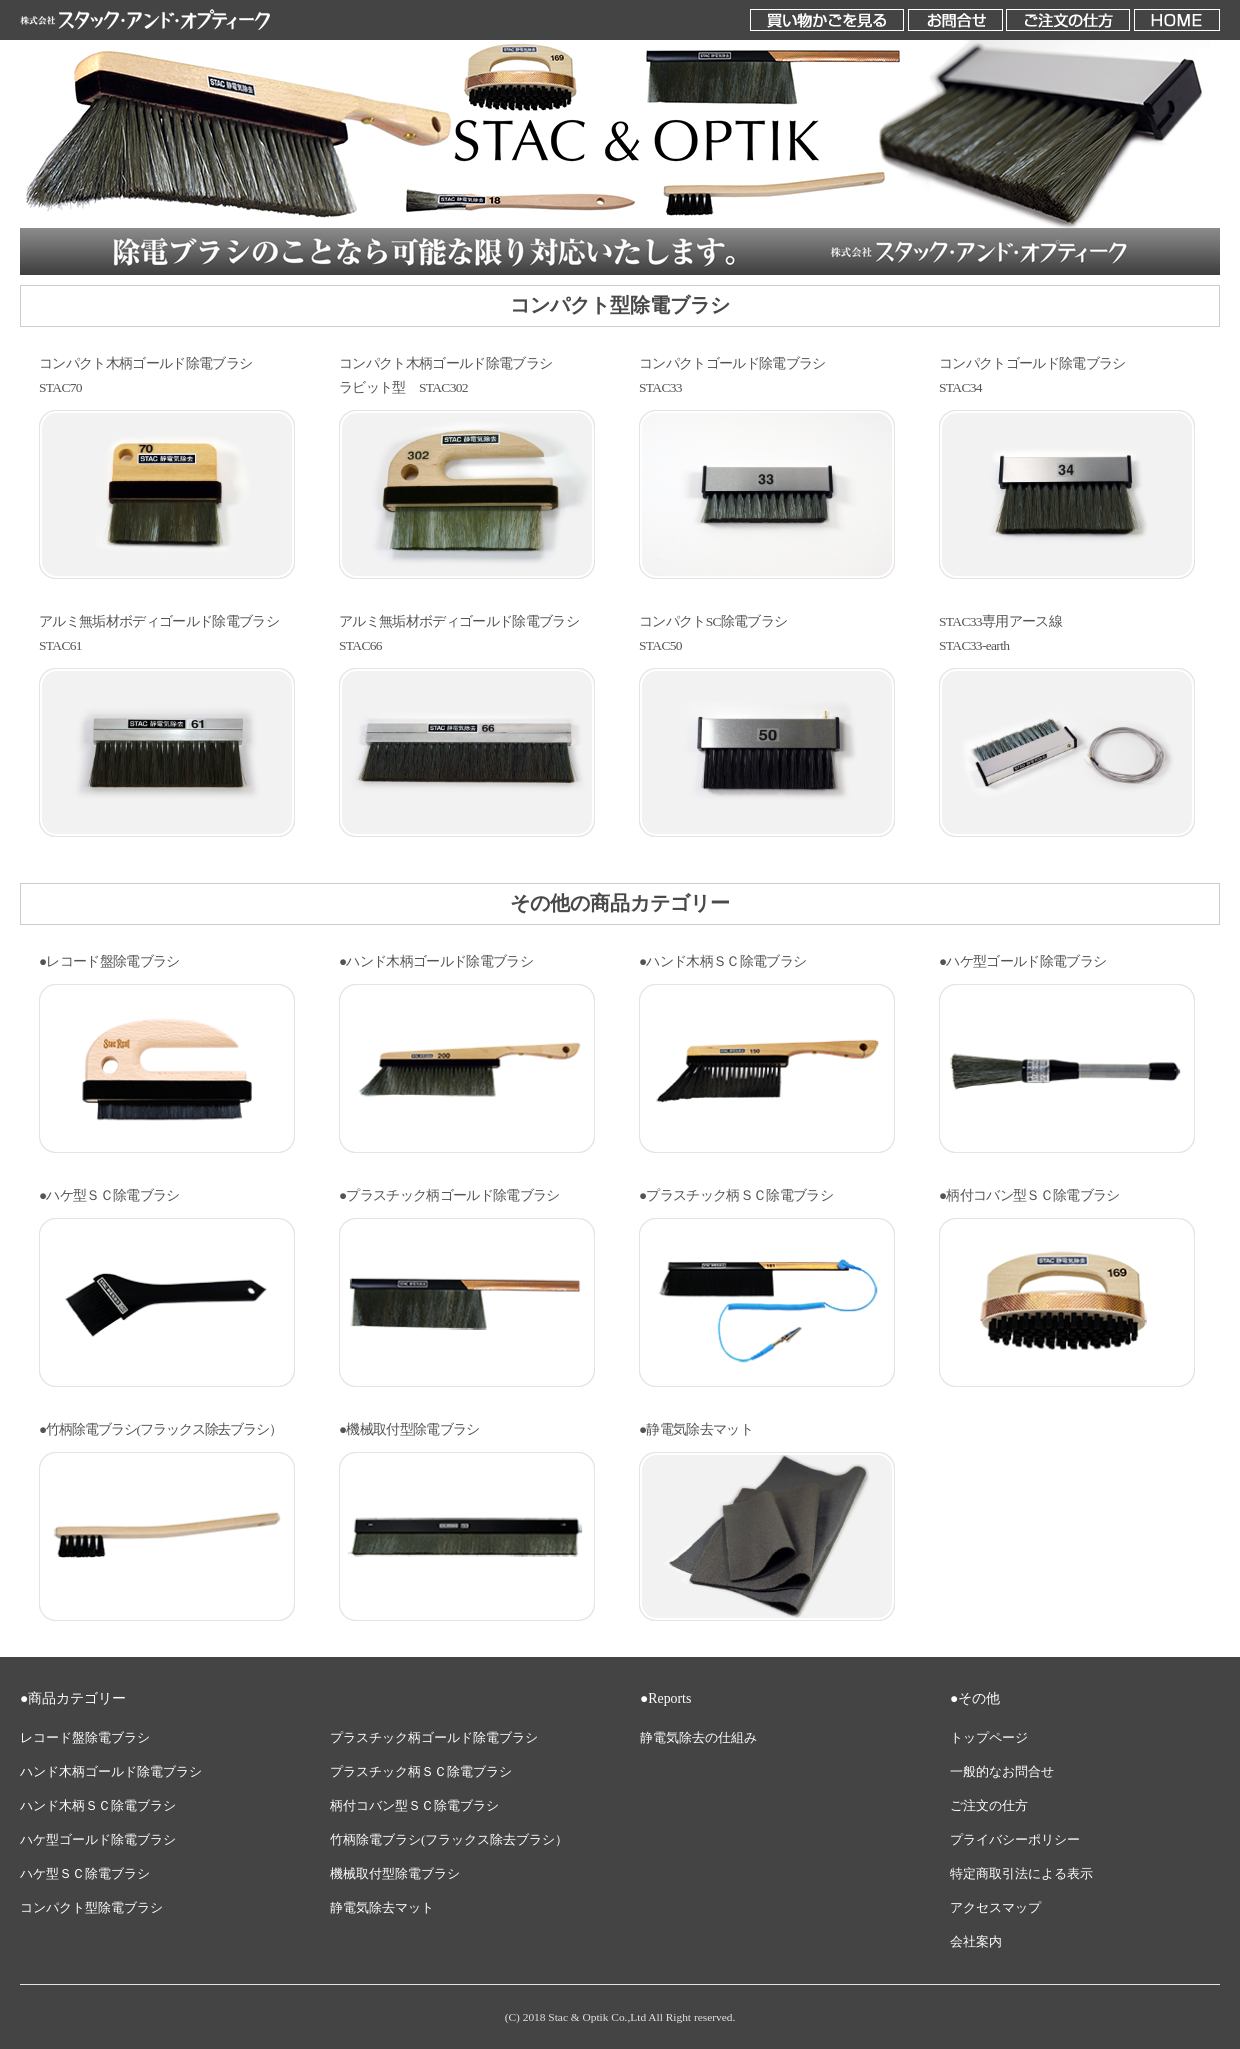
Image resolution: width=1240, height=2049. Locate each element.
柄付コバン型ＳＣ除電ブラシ (414, 1806)
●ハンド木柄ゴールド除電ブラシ (436, 961)
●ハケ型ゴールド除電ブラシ (1022, 961)
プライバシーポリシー (1015, 1840)
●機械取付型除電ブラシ (409, 1429)
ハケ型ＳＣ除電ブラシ (85, 1874)
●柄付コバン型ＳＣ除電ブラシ (1029, 1195)
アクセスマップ (995, 1908)
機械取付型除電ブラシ (395, 1874)
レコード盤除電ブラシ (85, 1738)
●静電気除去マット (696, 1429)
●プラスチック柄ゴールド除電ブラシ (449, 1195)
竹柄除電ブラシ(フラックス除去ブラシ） (449, 1840)
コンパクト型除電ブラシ (91, 1908)
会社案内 (976, 1942)
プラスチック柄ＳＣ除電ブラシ (421, 1772)
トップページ (989, 1738)
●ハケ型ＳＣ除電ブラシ (109, 1195)
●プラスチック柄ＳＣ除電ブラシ (736, 1195)
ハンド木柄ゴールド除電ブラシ (111, 1772)
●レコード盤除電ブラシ (109, 961)
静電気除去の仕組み (698, 1738)
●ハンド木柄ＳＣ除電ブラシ (722, 961)
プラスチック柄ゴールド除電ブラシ (434, 1738)
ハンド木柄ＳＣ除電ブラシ (98, 1806)
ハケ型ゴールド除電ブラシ (98, 1840)
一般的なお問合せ (1002, 1772)
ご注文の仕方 (989, 1806)
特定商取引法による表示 (1021, 1874)
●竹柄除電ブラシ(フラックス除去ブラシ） (160, 1429)
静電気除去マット (382, 1908)
